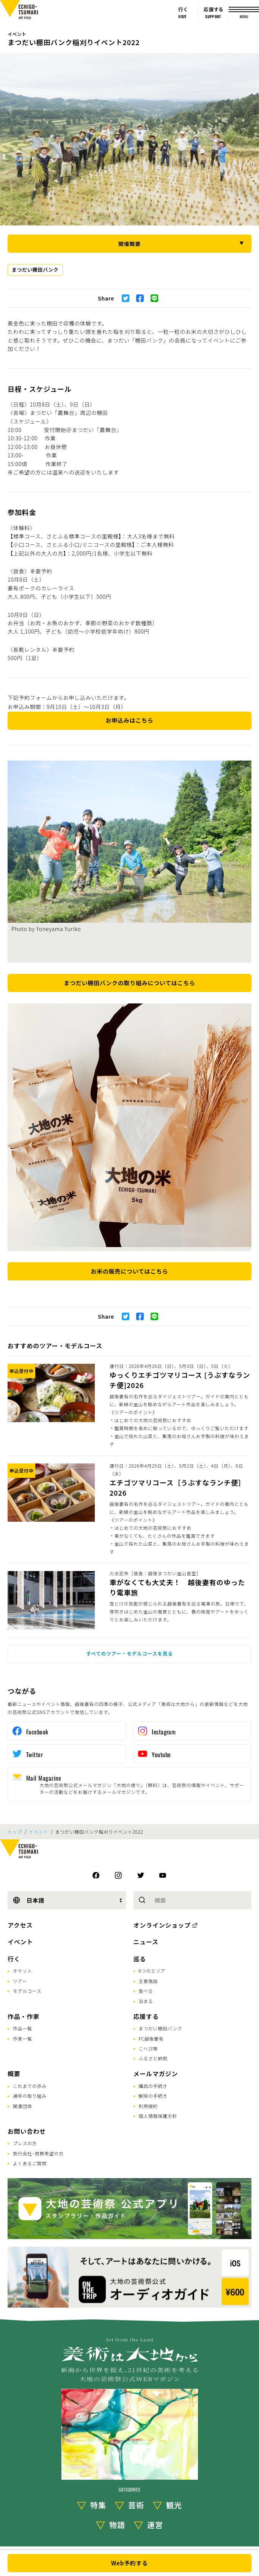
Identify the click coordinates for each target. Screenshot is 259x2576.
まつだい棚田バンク (35, 269)
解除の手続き (153, 2095)
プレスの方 (25, 2143)
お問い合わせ (27, 2131)
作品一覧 (22, 2028)
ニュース (146, 1941)
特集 (98, 2504)
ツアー (20, 1981)
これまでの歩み (30, 2086)
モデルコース (27, 1991)
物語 (117, 2524)
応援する (146, 2016)
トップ (15, 1831)
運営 (155, 2524)
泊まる (146, 2001)
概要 (14, 2073)
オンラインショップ (162, 1925)
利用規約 (148, 2106)
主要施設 (148, 1981)
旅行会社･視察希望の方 (38, 2153)
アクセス (20, 1925)
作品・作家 (23, 2016)
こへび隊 (148, 2048)
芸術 (136, 2504)
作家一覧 (22, 2038)
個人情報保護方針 (158, 2116)
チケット (22, 1970)
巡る (139, 1958)
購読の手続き (153, 2086)
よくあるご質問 (30, 2163)
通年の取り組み (30, 2095)
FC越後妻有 (151, 2038)
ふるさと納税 (153, 2058)
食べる (146, 1991)
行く (14, 1958)
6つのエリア (152, 1970)
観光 (174, 2504)
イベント (17, 34)
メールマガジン (155, 2073)
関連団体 (22, 2106)
